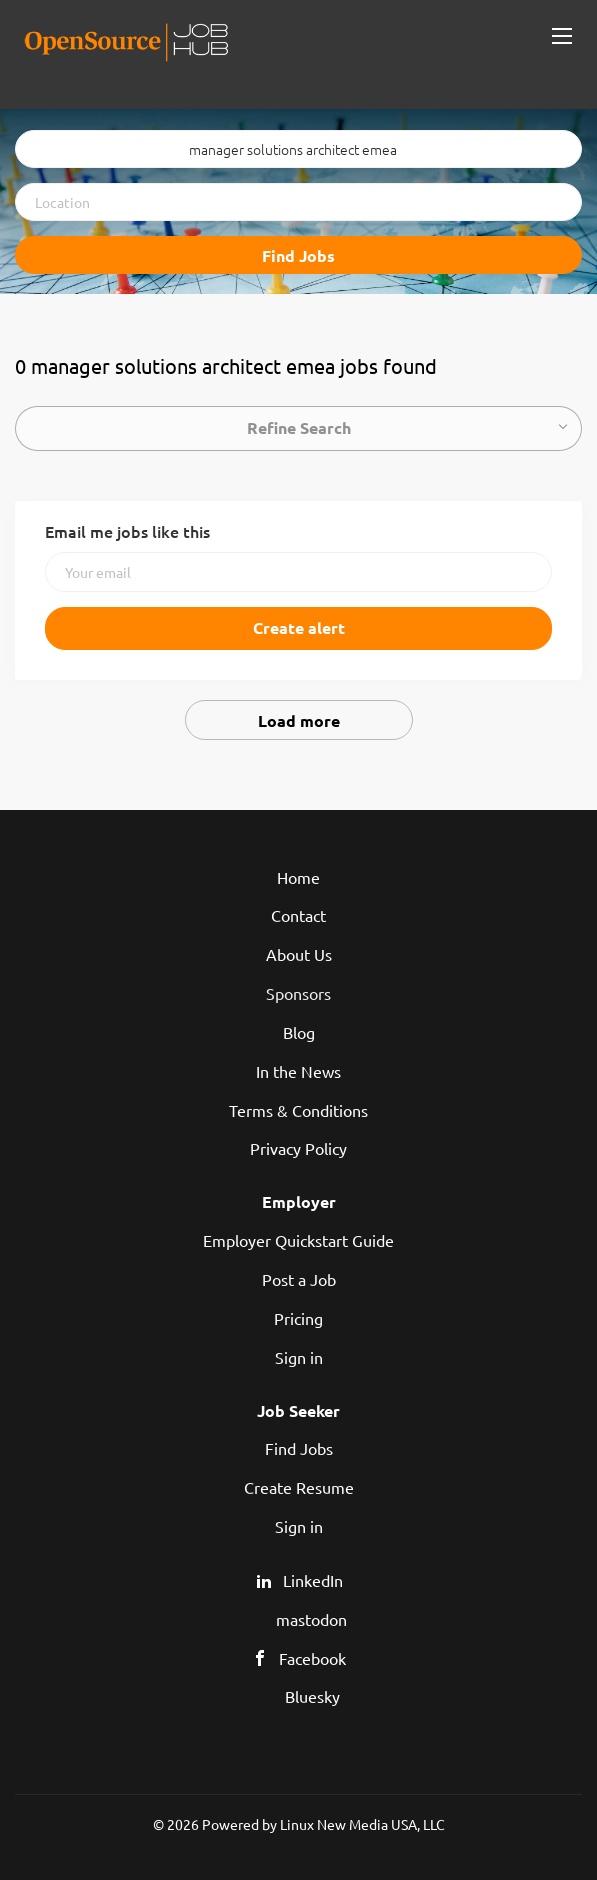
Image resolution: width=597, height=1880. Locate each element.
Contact (298, 915)
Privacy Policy (298, 1148)
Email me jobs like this (127, 531)
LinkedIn (313, 1580)
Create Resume (299, 1487)
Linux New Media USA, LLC (362, 1824)
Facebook (312, 1658)
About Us (299, 954)
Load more (299, 720)
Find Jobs (298, 255)
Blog (299, 1032)
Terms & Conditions (298, 1110)
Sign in (299, 1357)
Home (298, 877)
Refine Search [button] (299, 427)
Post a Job (299, 1279)
